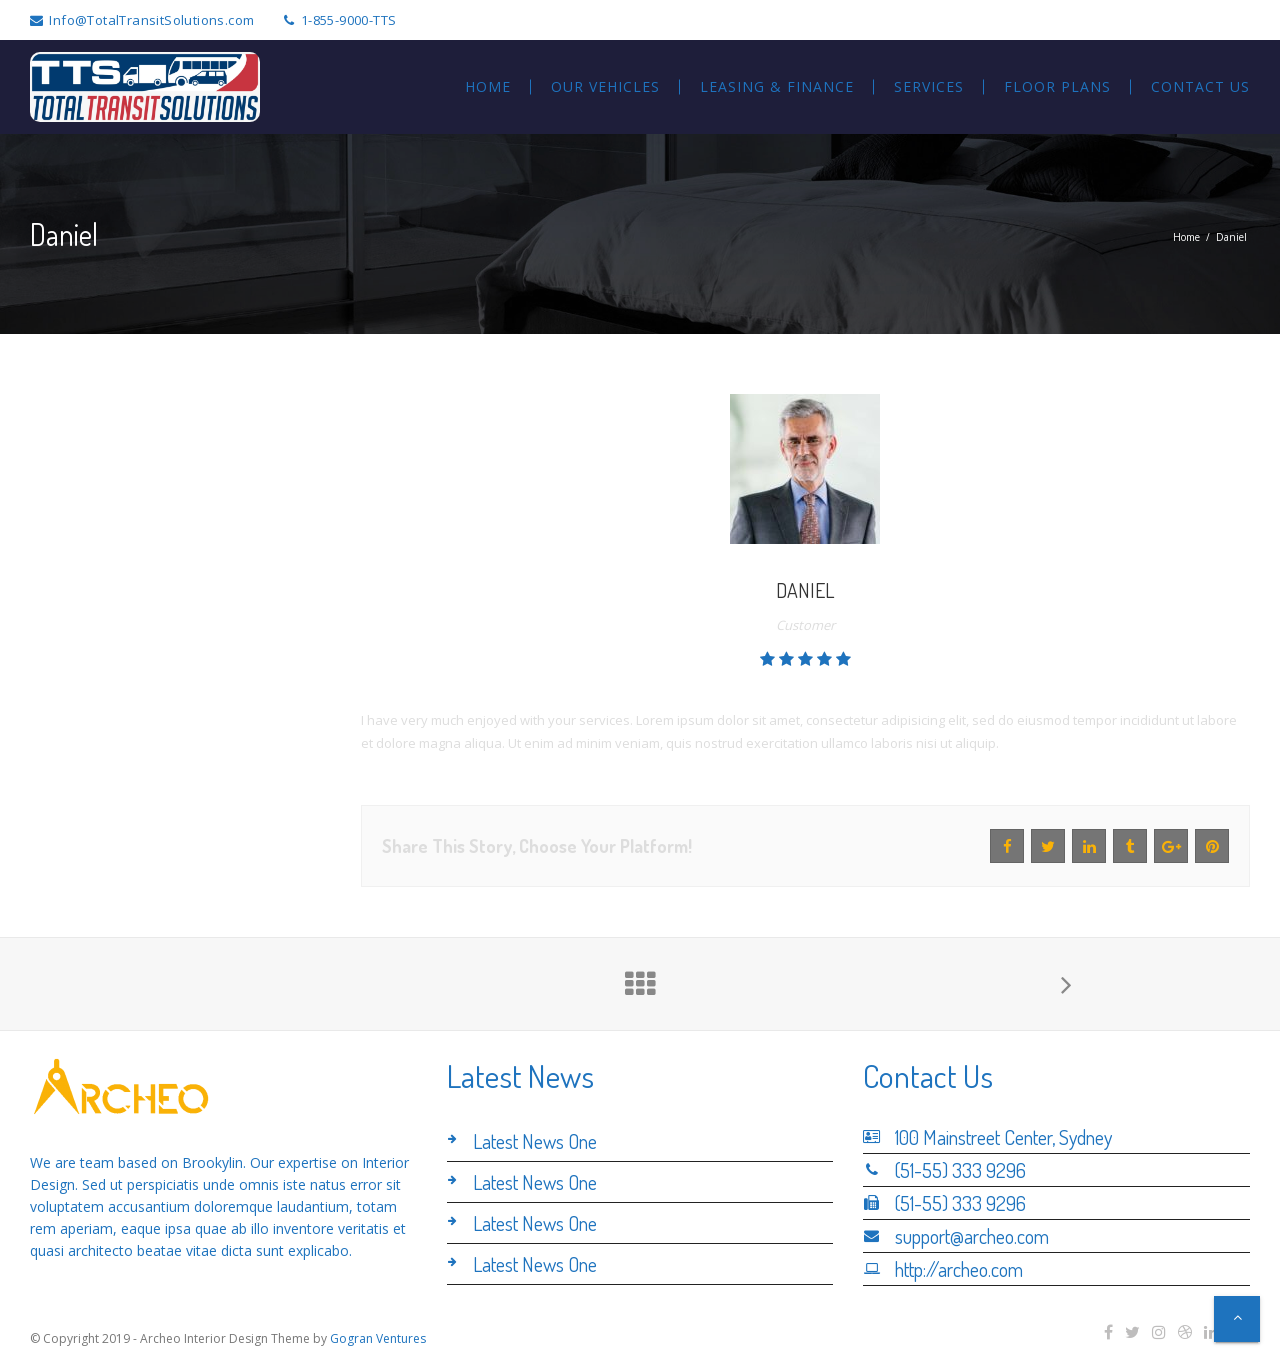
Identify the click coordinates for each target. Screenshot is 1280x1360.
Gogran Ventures (378, 1338)
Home (1186, 237)
